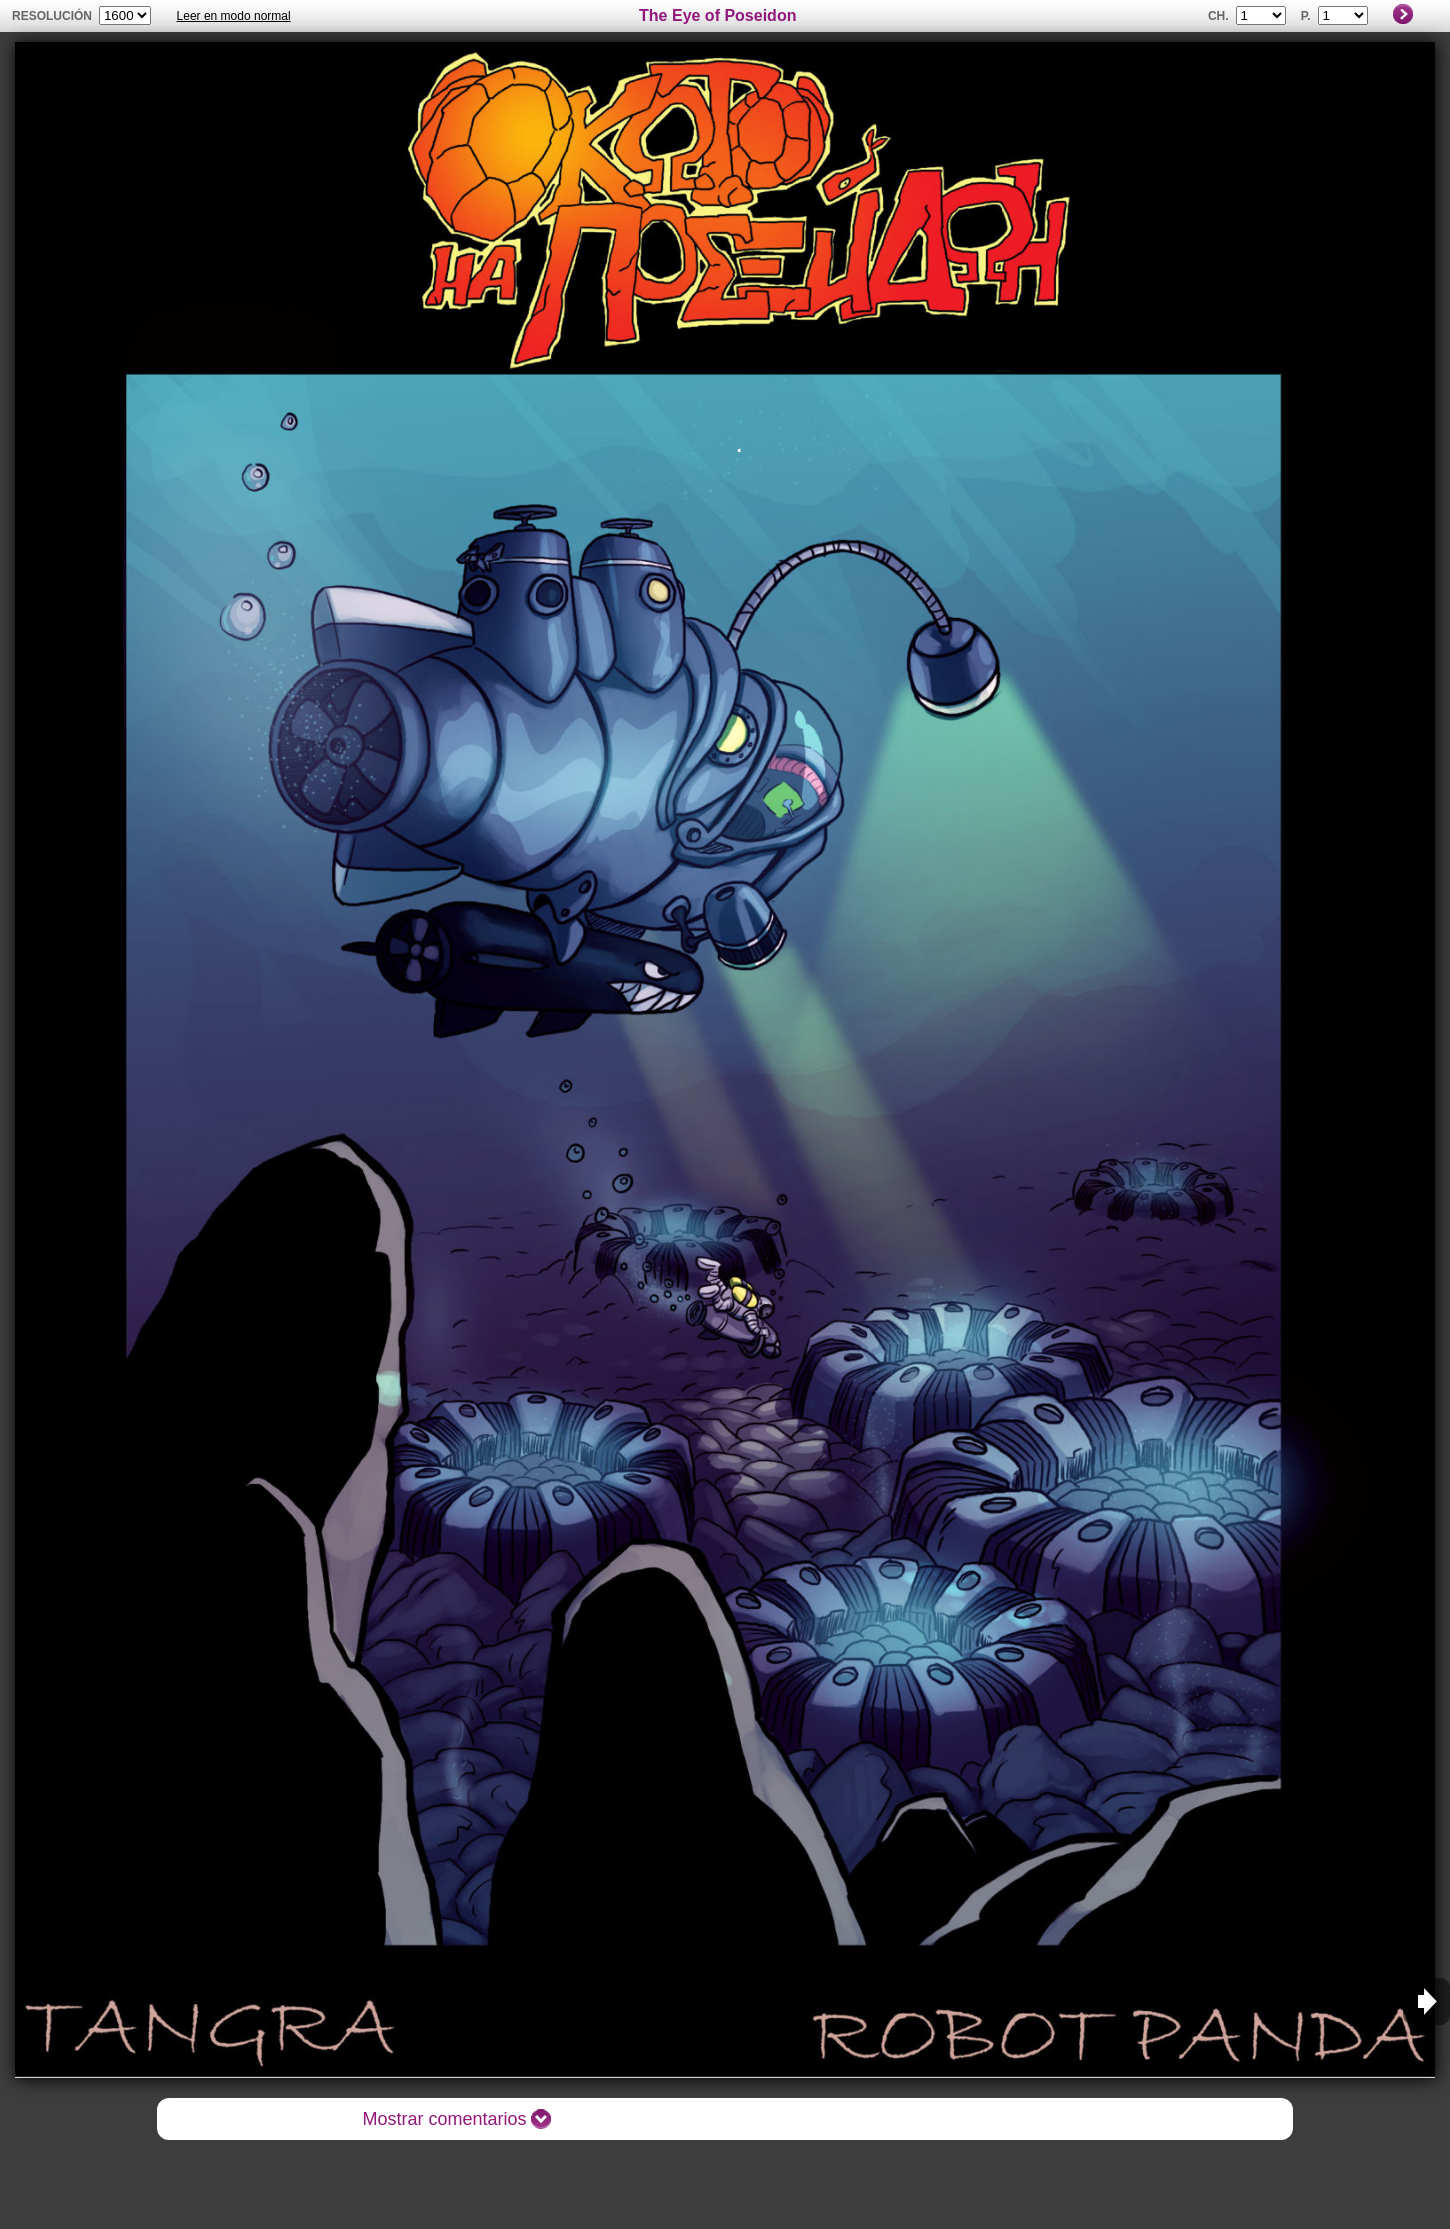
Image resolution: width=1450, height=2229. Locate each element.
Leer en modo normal (234, 16)
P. (1306, 16)
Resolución (52, 16)
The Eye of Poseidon (717, 15)
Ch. (1218, 16)
